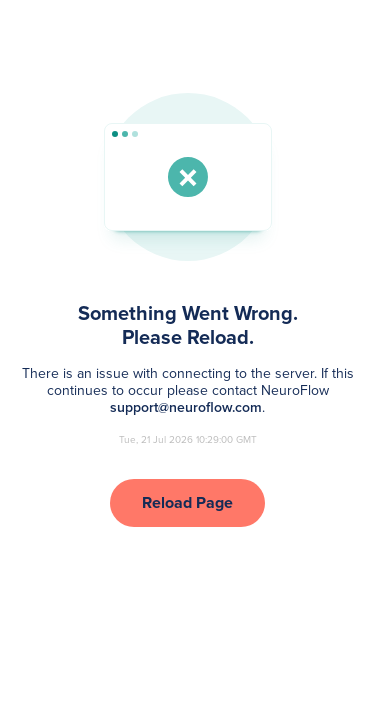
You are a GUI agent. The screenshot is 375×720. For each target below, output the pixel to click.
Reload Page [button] (187, 502)
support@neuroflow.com (186, 407)
